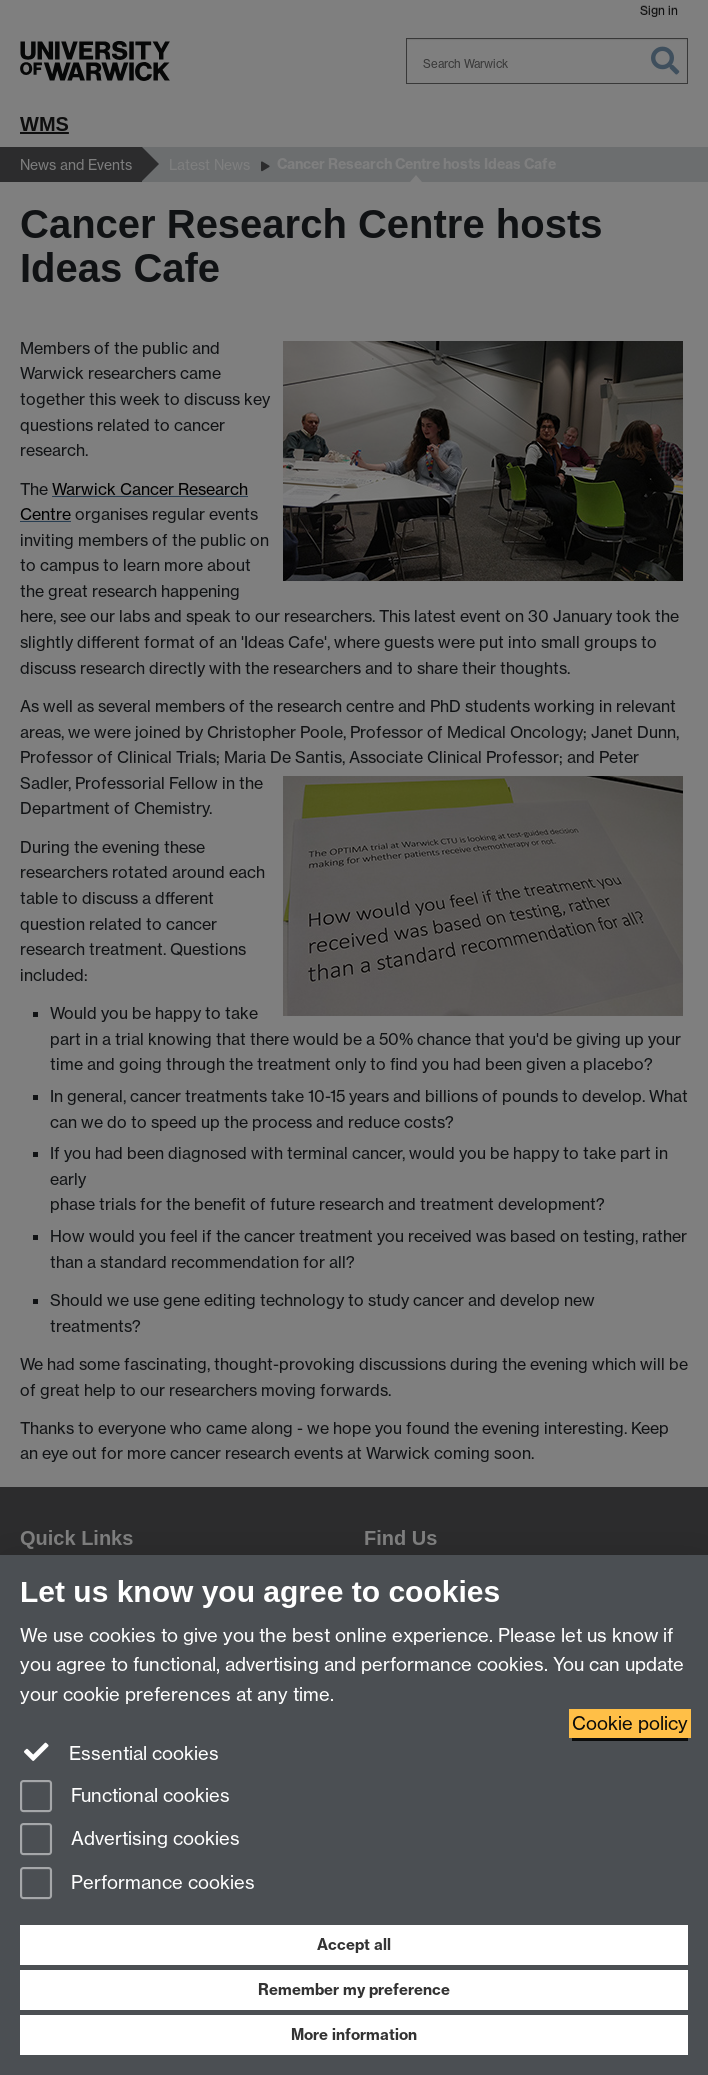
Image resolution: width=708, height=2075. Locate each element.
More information (354, 2034)
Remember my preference (354, 1989)
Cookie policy (630, 1723)
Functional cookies (125, 1797)
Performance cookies (137, 1884)
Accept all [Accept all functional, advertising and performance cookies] (354, 1944)
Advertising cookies (130, 1840)
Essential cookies (119, 1752)
